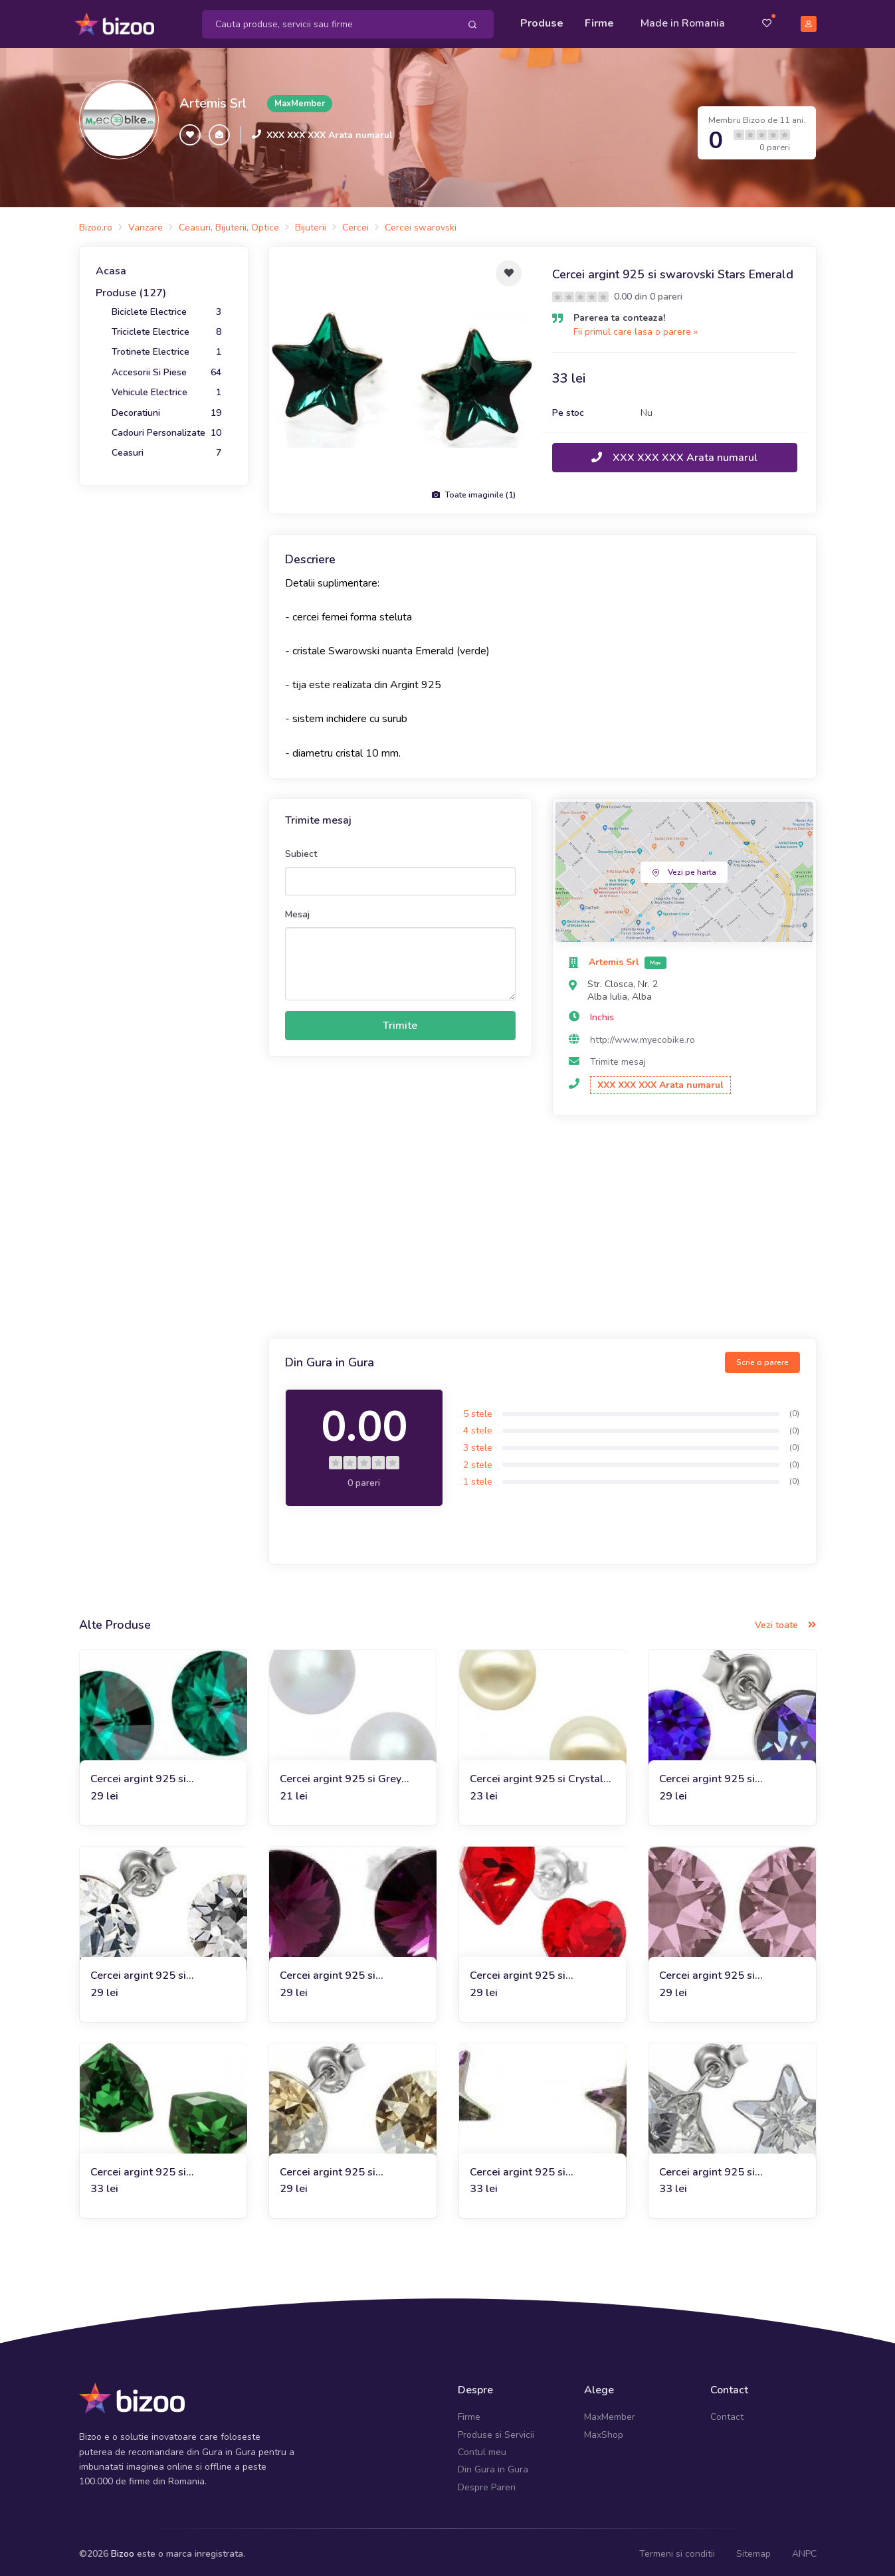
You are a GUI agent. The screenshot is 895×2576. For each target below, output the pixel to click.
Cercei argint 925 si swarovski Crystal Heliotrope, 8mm (731, 1775)
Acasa (111, 266)
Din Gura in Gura (493, 2465)
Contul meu (482, 2447)
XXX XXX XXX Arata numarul (329, 130)
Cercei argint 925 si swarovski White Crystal (150, 1971)
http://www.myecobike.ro (642, 1035)
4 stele (477, 1426)
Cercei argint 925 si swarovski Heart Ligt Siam (534, 1971)
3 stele (477, 1443)
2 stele (477, 1460)
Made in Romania (683, 21)
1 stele (477, 1477)
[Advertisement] (542, 1225)
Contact (727, 2413)
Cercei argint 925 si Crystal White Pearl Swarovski (536, 1775)
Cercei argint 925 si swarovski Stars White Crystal (715, 2167)
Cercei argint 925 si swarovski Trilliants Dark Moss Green (150, 2167)
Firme (599, 21)
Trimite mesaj (618, 1058)
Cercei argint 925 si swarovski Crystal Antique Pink (723, 1971)
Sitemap (753, 2549)
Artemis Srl (213, 99)
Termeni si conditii (677, 2549)
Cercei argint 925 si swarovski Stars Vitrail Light (539, 2167)
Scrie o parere (762, 1358)
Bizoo (122, 2549)
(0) (794, 1409)
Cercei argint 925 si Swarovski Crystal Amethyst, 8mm (350, 1971)
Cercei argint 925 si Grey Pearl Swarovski (340, 1775)
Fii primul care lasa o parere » (635, 327)
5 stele (477, 1409)
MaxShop (603, 2430)
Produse (541, 21)
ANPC (804, 2549)
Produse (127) (131, 289)
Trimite (400, 1021)
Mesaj (297, 910)
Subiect (301, 849)
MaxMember (609, 2413)
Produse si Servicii (496, 2430)
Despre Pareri (487, 2482)
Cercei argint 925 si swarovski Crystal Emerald (155, 1775)
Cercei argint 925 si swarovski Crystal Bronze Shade (341, 2167)
